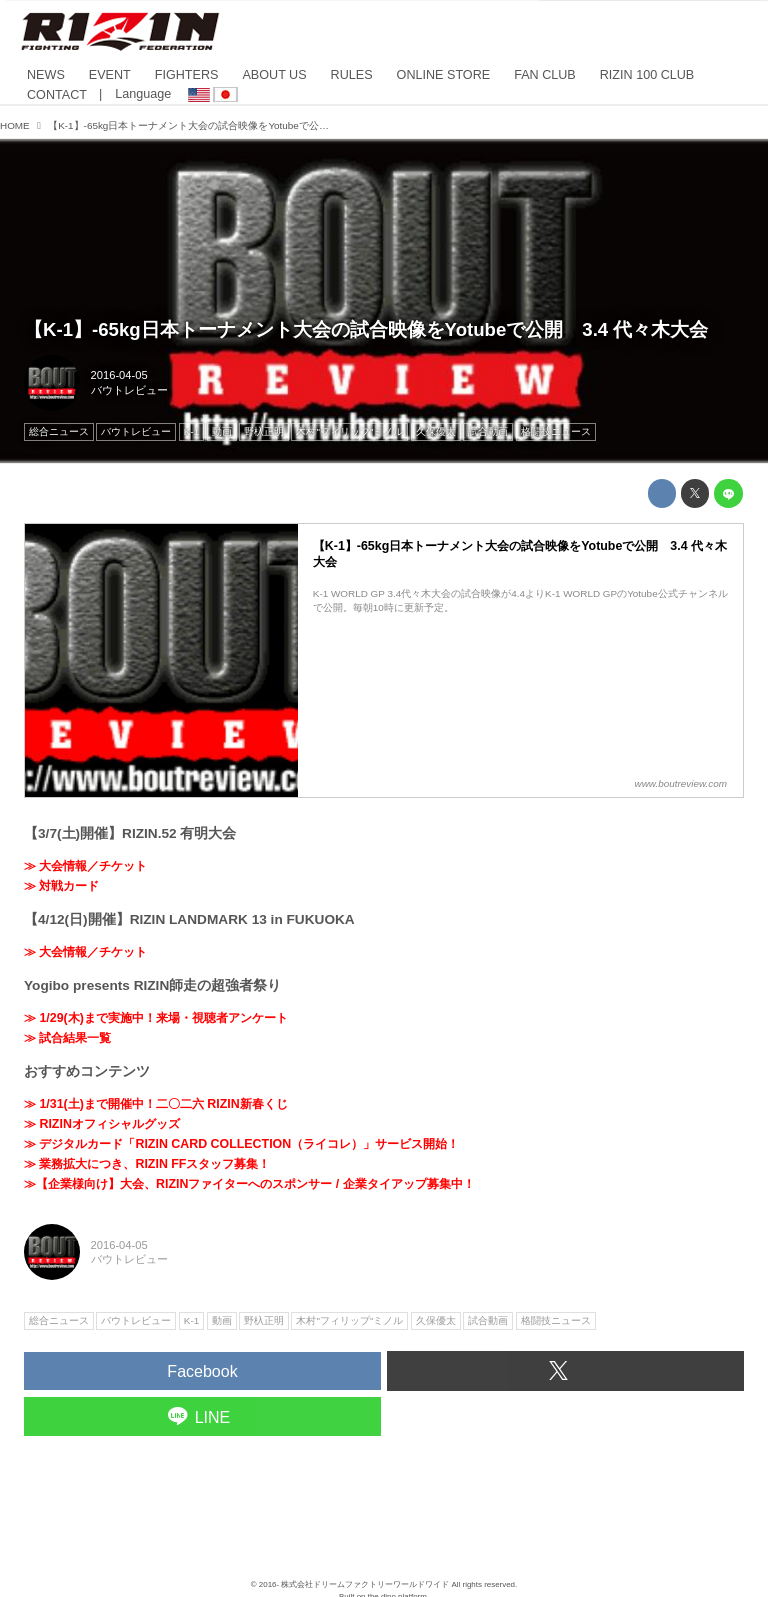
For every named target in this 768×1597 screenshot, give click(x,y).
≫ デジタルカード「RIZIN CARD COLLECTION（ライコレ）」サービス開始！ (241, 1144)
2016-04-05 (119, 375)
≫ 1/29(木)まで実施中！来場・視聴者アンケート (156, 1018)
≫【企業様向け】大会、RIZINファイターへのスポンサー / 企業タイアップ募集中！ (249, 1184)
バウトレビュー (129, 390)
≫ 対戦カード (61, 886)
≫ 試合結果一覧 (67, 1038)
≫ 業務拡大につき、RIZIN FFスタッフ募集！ (147, 1164)
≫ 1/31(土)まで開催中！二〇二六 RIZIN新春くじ (156, 1104)
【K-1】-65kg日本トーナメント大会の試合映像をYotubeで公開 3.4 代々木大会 (366, 329)
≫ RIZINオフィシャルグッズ (102, 1124)
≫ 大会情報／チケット (85, 866)
